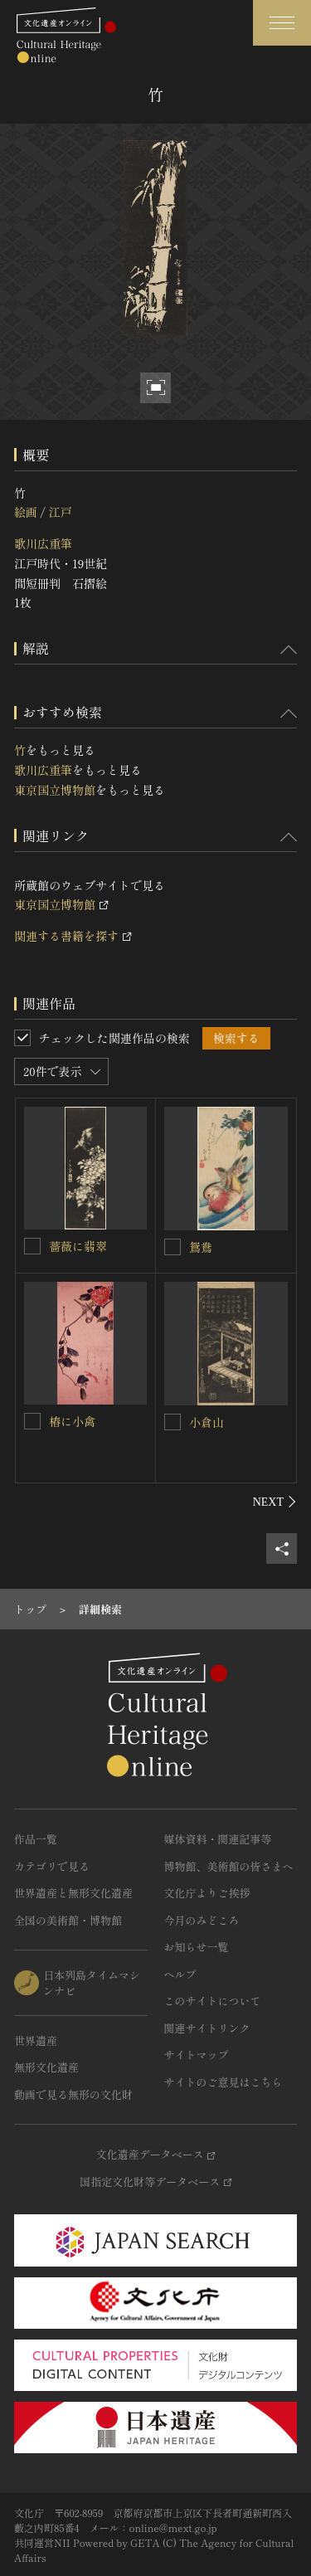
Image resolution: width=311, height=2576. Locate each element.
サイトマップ (196, 2054)
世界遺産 (35, 2040)
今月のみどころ (202, 1920)
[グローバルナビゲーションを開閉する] (282, 23)
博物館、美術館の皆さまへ (229, 1866)
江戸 (59, 512)
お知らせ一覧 (196, 1947)
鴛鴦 (200, 1247)
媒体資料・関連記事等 (218, 1839)
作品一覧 (35, 1839)
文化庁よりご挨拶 (207, 1893)
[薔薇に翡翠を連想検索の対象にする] (32, 1246)
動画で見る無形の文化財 (73, 2094)
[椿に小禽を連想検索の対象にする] (32, 1421)
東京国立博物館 (54, 790)
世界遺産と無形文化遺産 (73, 1893)
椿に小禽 (72, 1421)
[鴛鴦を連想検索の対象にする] (172, 1247)
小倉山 (206, 1422)
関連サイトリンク (207, 2028)
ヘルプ (180, 1974)
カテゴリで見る (52, 1866)
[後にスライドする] (275, 1501)
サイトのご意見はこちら (223, 2082)
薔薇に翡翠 (78, 1246)
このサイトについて (212, 2001)
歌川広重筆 (43, 543)
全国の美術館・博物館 (68, 1920)
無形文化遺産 (46, 2067)
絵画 (25, 512)
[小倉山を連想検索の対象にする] (172, 1422)
